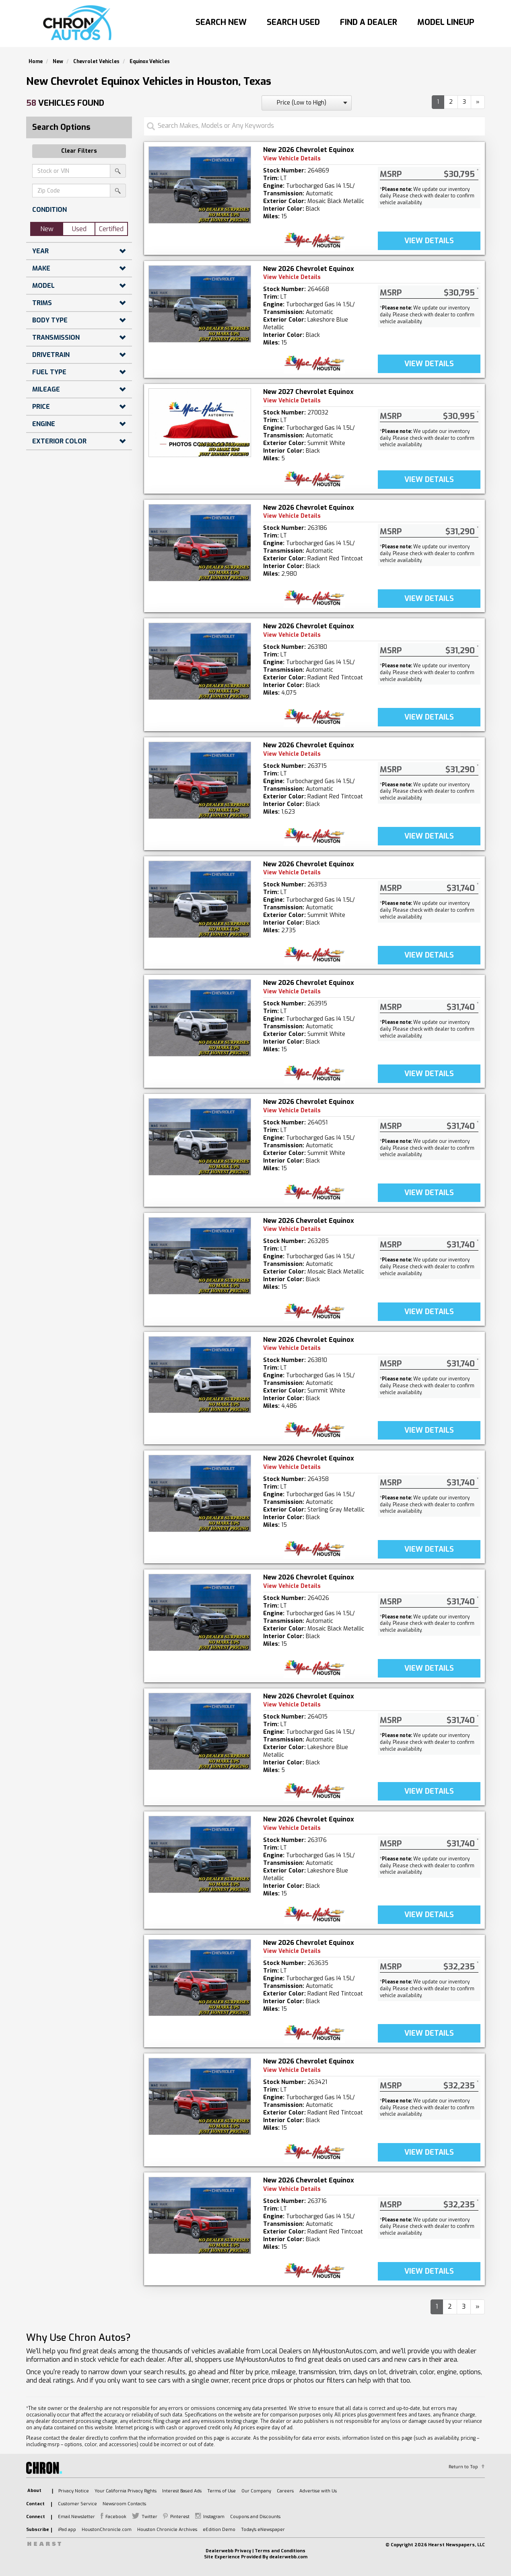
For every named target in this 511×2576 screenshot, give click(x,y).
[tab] (79, 209)
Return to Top (463, 2467)
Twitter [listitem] (149, 2517)
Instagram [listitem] (214, 2517)
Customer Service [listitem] (77, 2504)
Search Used (293, 22)
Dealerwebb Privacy (228, 2551)
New (47, 229)
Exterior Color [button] (59, 441)
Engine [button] (43, 424)
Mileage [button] (46, 389)
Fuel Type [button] (49, 372)
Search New (221, 22)
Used (79, 229)
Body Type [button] (50, 320)
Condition (49, 209)
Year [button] (40, 251)
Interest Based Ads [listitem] (182, 2491)
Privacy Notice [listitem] (73, 2491)
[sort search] (307, 103)
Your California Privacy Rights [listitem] (126, 2491)
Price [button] (41, 406)
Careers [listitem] (285, 2491)
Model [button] (43, 285)
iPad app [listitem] (67, 2530)
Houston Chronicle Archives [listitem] (167, 2530)
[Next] (478, 102)
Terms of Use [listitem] (221, 2491)
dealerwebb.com (288, 2557)
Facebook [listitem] (115, 2517)
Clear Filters (79, 151)
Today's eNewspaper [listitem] (263, 2530)
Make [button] (41, 268)
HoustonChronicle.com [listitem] (107, 2530)
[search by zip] (118, 190)
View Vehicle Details (292, 158)
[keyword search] (71, 171)
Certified (111, 229)
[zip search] (71, 190)
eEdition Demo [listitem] (219, 2530)
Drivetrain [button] (51, 355)
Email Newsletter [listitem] (76, 2517)
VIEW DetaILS (429, 241)
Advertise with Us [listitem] (318, 2491)
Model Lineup (445, 22)
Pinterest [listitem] (180, 2517)
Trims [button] (42, 303)
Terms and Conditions (280, 2551)
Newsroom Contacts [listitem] (124, 2504)
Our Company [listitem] (256, 2491)
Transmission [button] (56, 337)
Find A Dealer (368, 22)
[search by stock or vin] (118, 171)
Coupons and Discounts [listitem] (255, 2517)
